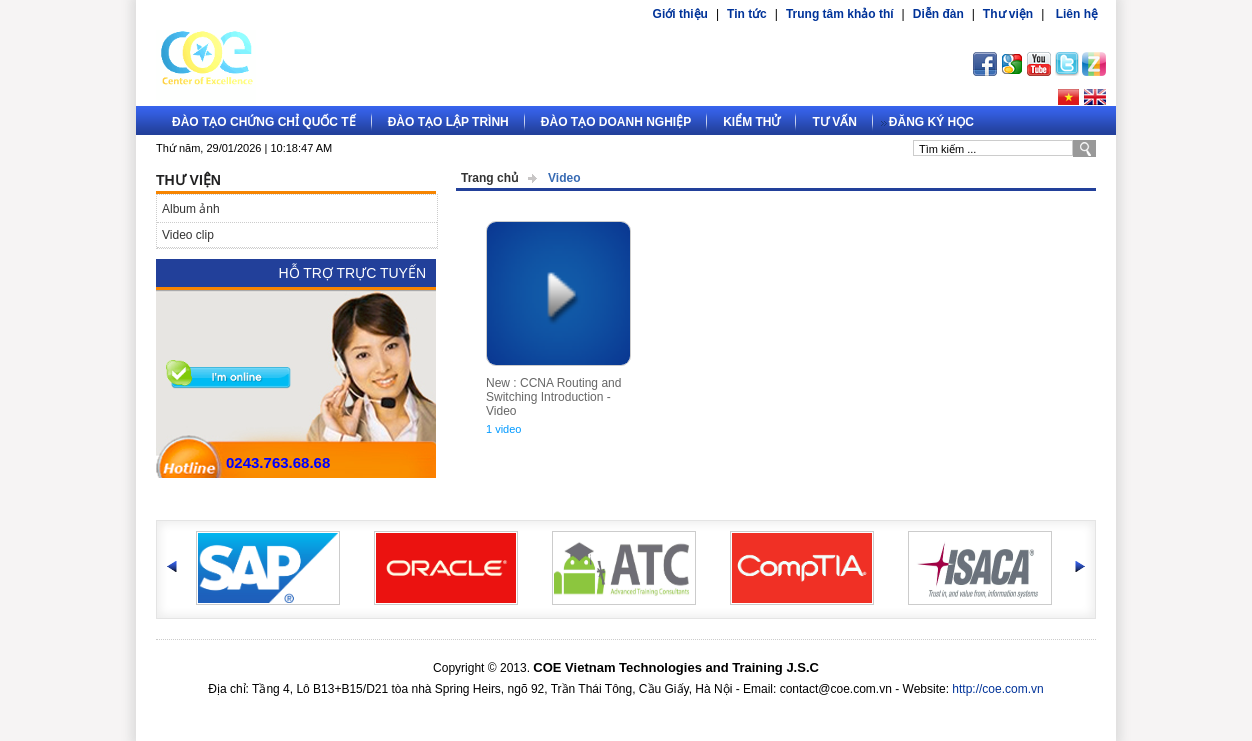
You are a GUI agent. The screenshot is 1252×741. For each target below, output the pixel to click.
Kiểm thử (751, 122)
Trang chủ (489, 178)
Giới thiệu (680, 14)
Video (564, 178)
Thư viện (1008, 14)
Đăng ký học (931, 122)
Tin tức (747, 14)
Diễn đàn (938, 14)
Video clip (188, 235)
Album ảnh (191, 209)
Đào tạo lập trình (448, 122)
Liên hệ (1077, 14)
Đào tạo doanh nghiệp (616, 122)
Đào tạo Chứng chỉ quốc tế (264, 122)
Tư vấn (834, 122)
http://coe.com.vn (997, 689)
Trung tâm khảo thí (840, 14)
